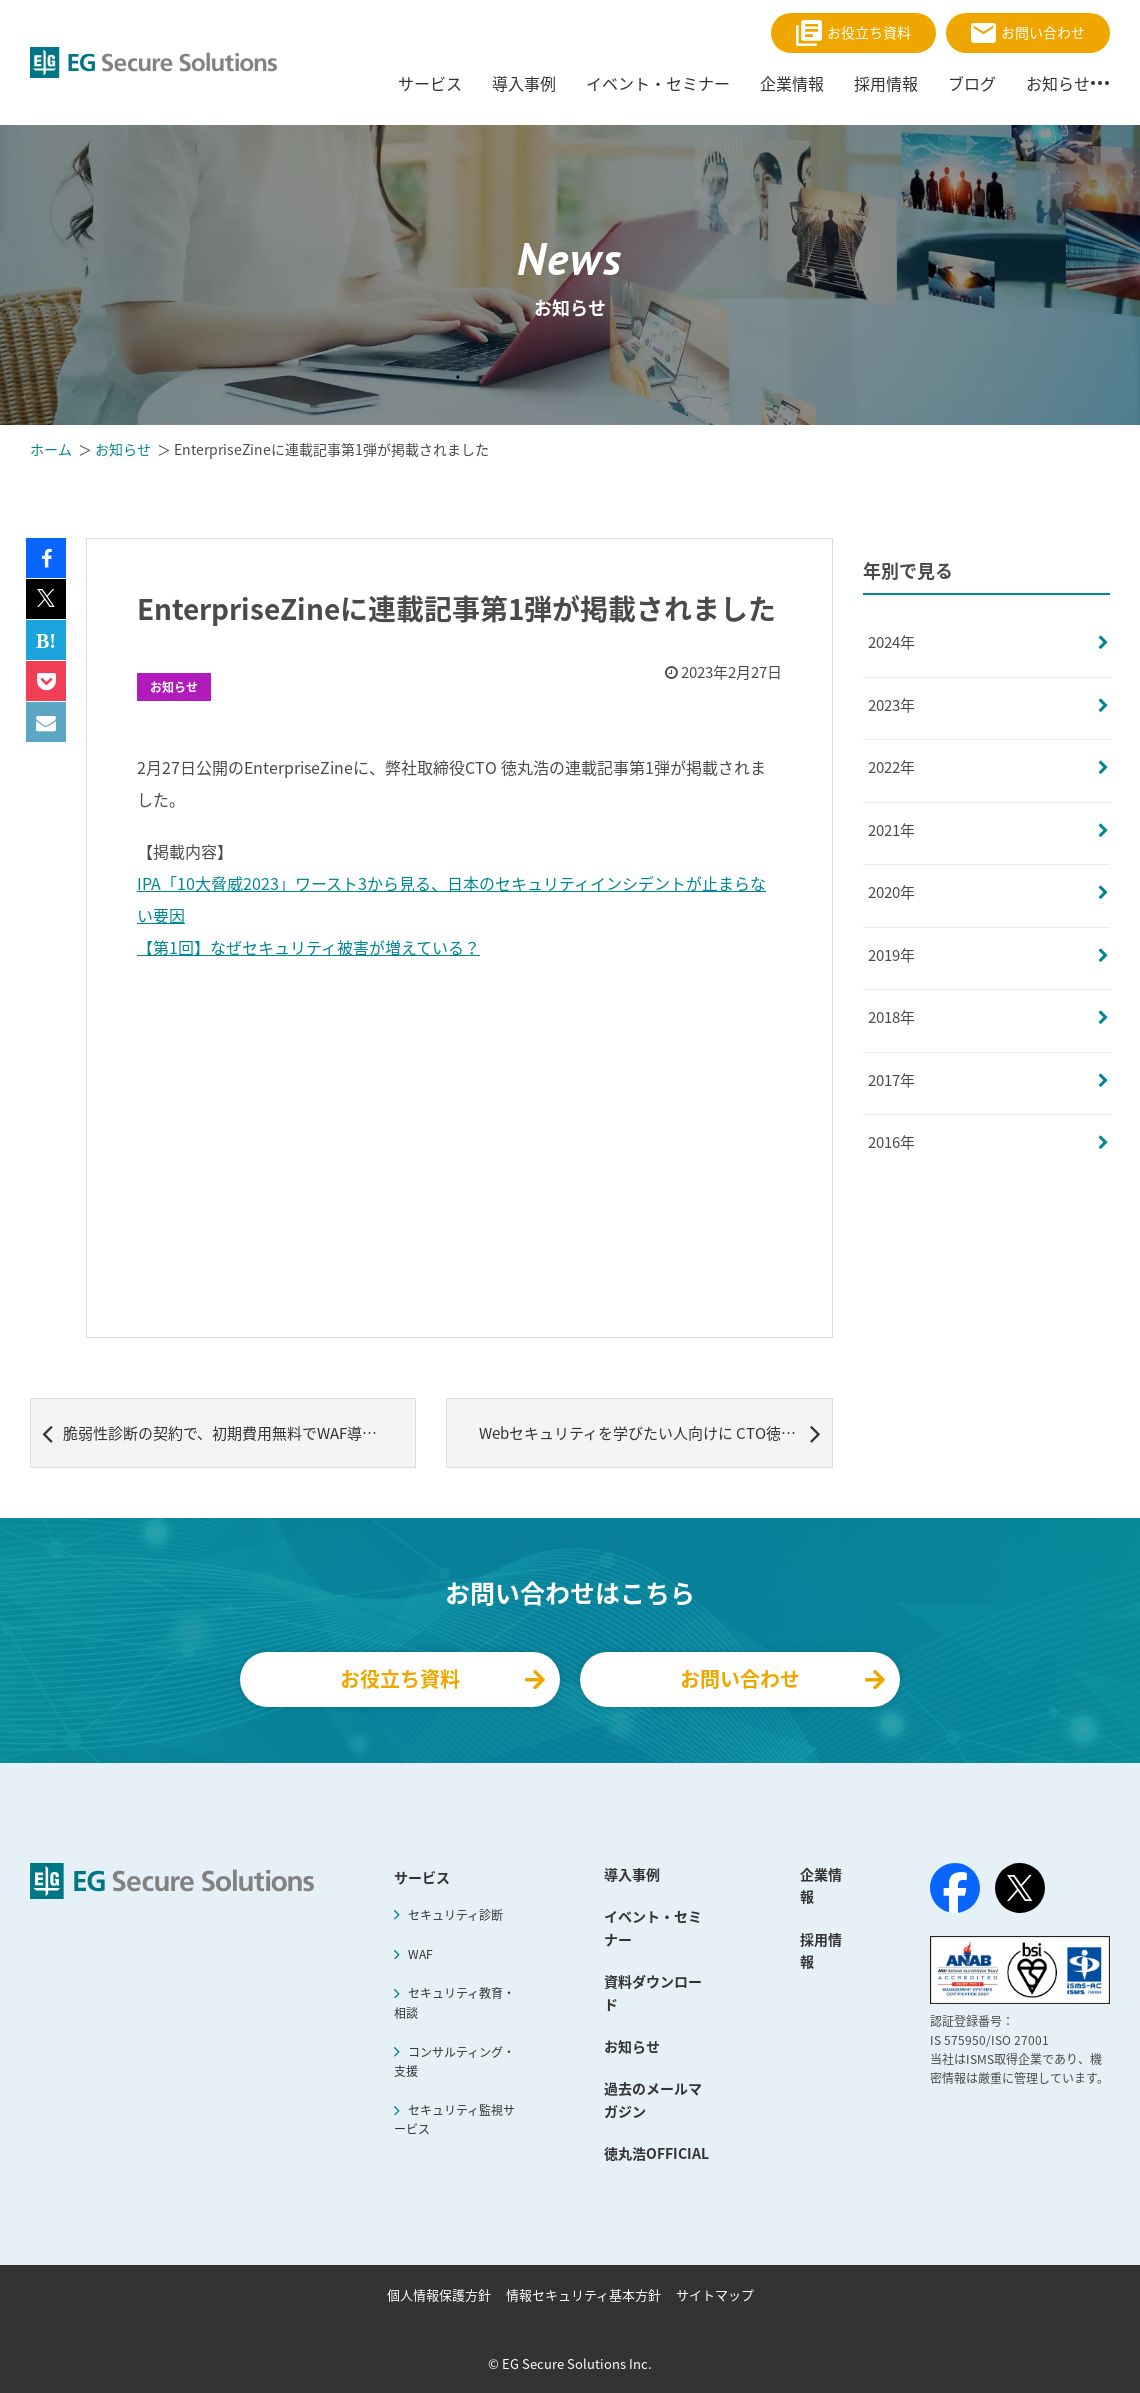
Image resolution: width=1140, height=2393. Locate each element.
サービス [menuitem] (430, 83)
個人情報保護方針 (439, 2294)
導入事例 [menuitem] (524, 83)
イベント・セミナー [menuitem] (658, 83)
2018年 (891, 1017)
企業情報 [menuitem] (792, 83)
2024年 (891, 642)
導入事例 (632, 1874)
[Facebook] (955, 1892)
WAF (420, 1954)
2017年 (891, 1080)
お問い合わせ (1028, 32)
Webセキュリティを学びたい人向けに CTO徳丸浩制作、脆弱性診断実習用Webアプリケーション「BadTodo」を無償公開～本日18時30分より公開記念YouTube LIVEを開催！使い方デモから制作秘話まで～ (655, 1433)
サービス (422, 1877)
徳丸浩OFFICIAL (656, 2153)
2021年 (891, 830)
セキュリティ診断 (455, 1915)
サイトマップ (715, 2294)
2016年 (891, 1142)
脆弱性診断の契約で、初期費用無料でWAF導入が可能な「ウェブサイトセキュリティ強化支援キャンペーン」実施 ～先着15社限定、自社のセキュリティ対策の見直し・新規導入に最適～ (229, 1433)
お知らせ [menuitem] (1058, 83)
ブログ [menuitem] (972, 83)
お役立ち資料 (853, 33)
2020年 (891, 892)
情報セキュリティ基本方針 (583, 2294)
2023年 (891, 705)
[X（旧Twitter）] (1020, 1888)
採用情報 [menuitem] (886, 83)
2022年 (891, 767)
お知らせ (174, 687)
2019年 (891, 955)
